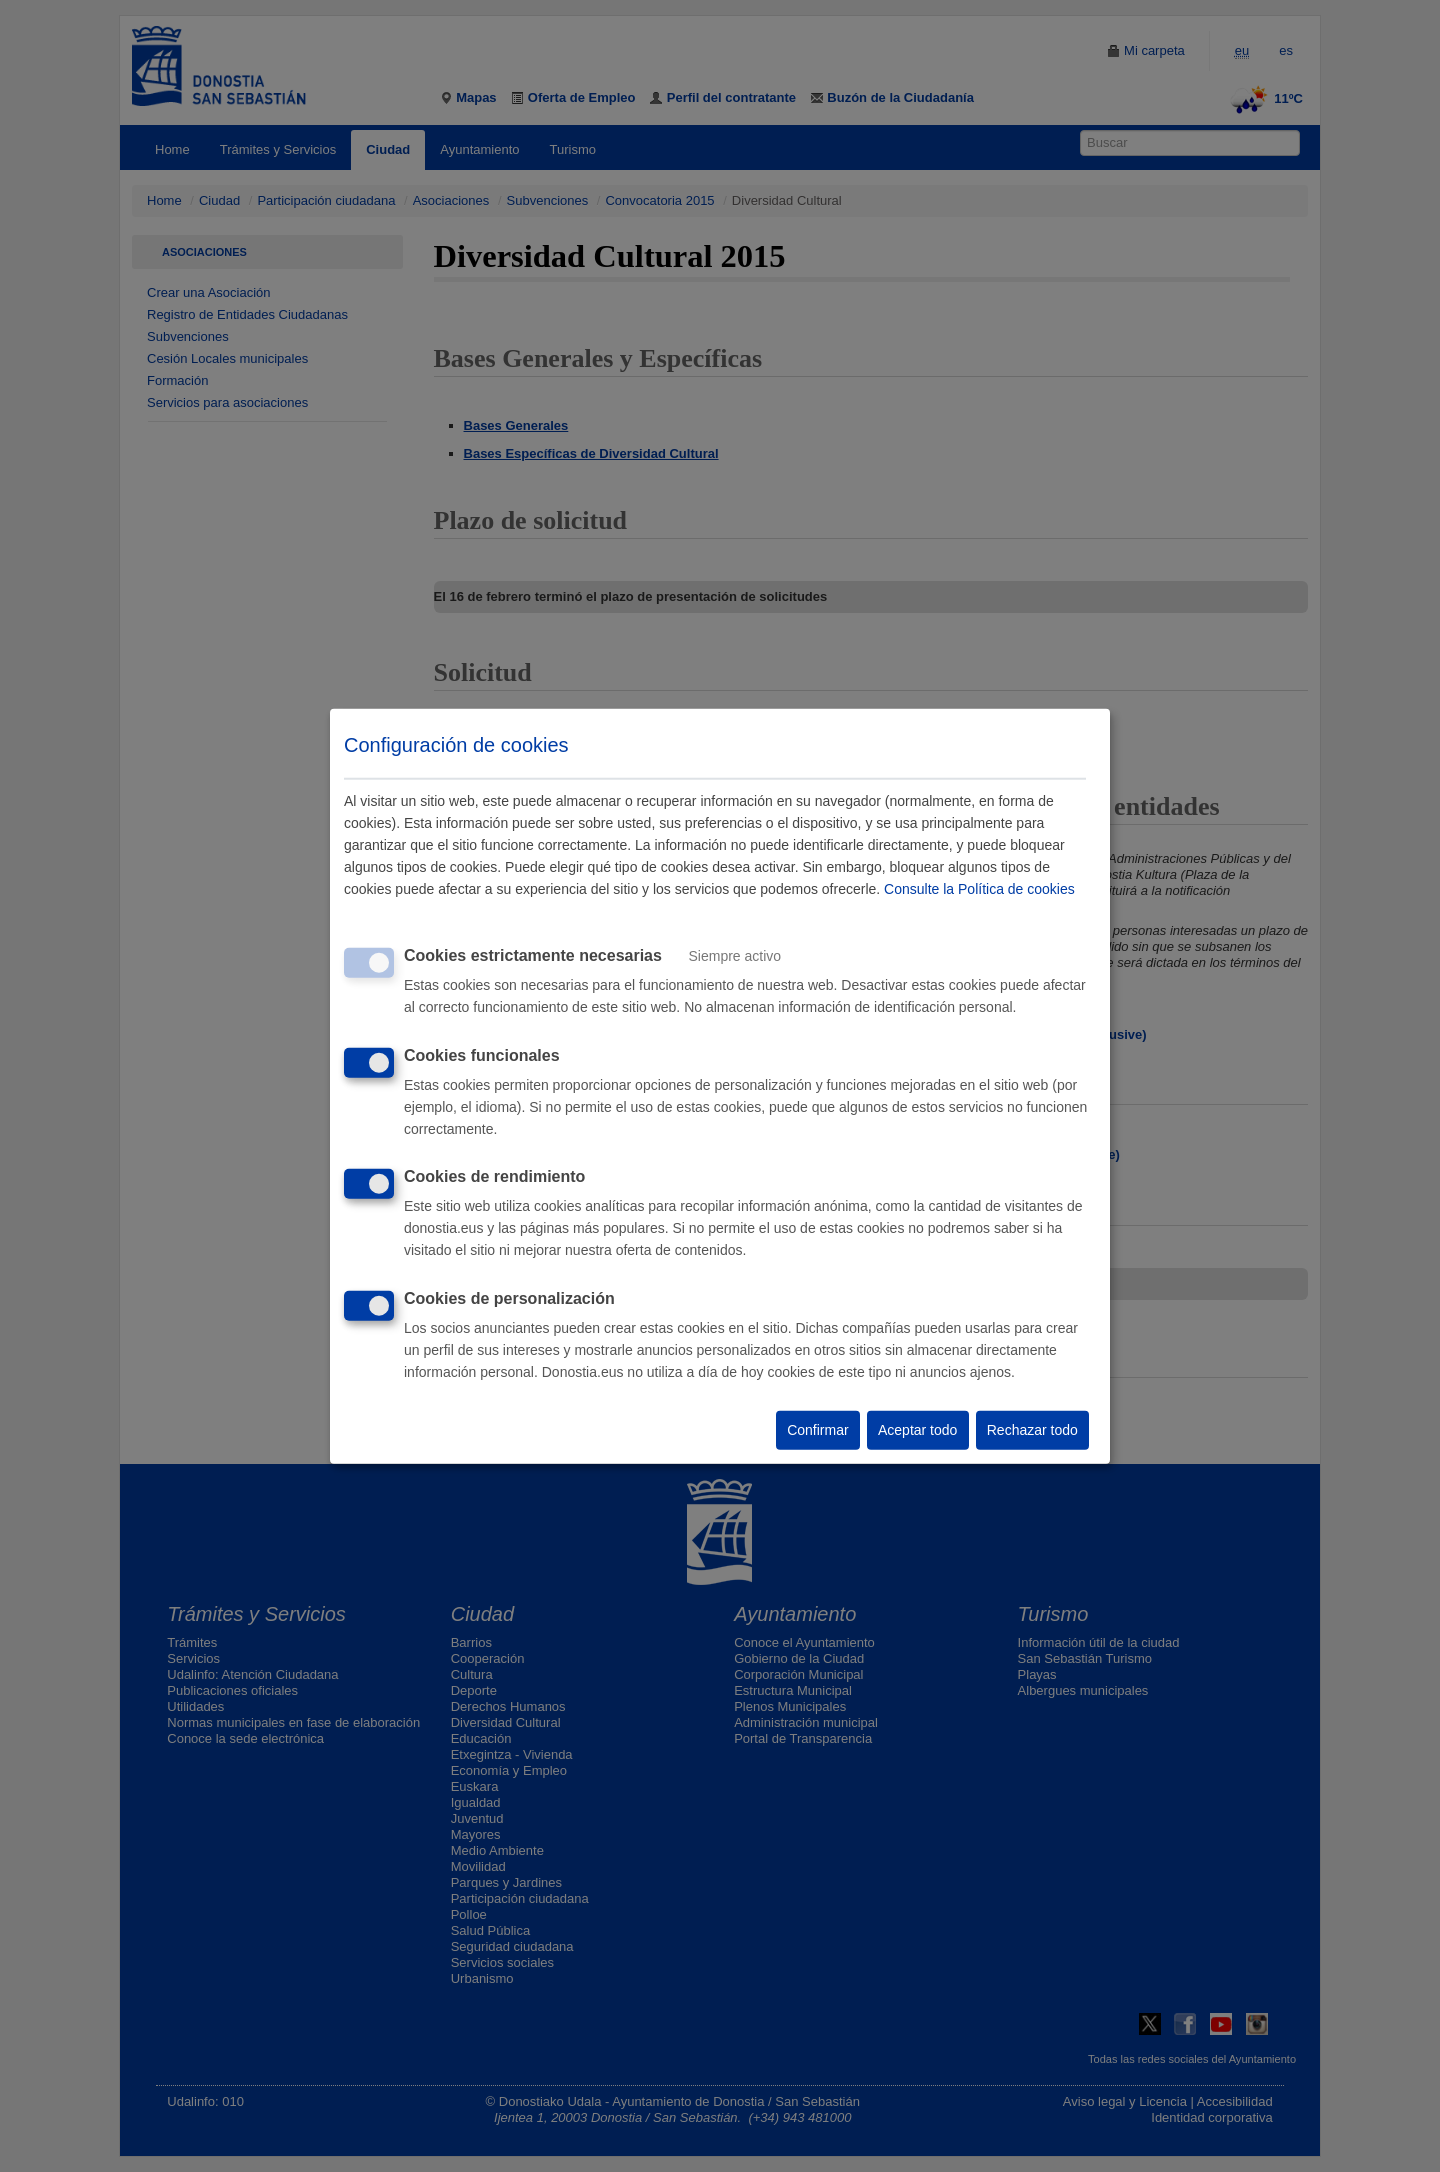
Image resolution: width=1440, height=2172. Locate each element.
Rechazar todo (1032, 1430)
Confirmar (817, 1430)
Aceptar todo (917, 1430)
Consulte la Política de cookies (979, 889)
